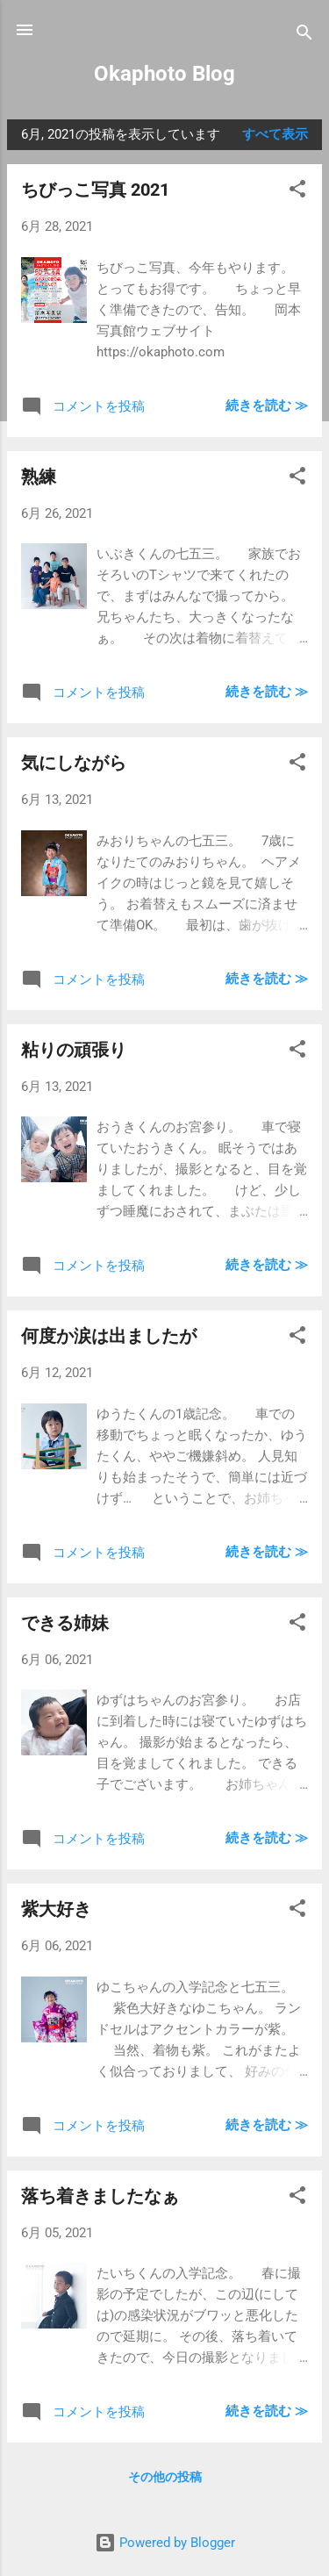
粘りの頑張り (73, 1049)
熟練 (38, 476)
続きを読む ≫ (266, 405)
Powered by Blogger (165, 2543)
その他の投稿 (165, 2477)
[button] (297, 191)
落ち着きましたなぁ (100, 2195)
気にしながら (73, 762)
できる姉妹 (65, 1622)
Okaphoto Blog (164, 73)
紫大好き (56, 1908)
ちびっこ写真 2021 (95, 189)
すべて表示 (275, 134)
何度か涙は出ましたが (109, 1335)
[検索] (304, 35)
